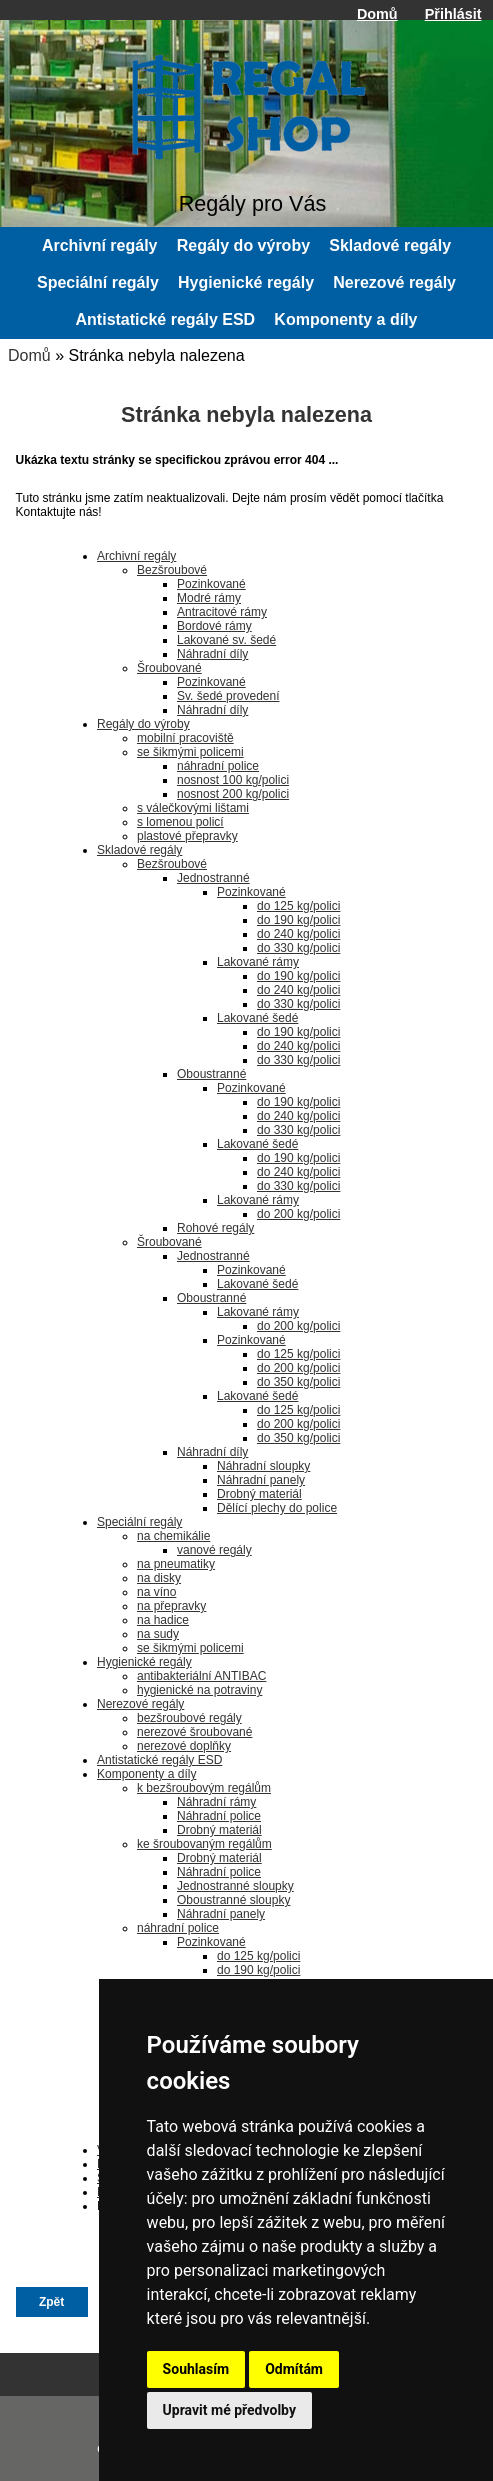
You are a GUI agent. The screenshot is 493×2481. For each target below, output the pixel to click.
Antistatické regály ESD (166, 319)
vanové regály (214, 1550)
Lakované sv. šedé (226, 640)
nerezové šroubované (194, 1732)
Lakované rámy (258, 962)
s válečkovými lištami (193, 808)
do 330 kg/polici (298, 948)
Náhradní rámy (216, 1802)
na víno (156, 1592)
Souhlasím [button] (196, 2369)
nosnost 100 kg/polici (233, 780)
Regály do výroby (243, 245)
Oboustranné (211, 1074)
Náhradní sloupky (263, 1466)
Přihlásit (453, 14)
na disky (159, 1578)
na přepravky (171, 1606)
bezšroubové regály (189, 1718)
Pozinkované (211, 584)
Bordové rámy (214, 626)
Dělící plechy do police (277, 1508)
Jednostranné (213, 878)
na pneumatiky (176, 1564)
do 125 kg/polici (298, 906)
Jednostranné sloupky (235, 1886)
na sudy (158, 1634)
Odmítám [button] (294, 2369)
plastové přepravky (187, 836)
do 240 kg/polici (298, 934)
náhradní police (218, 766)
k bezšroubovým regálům (204, 1788)
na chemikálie (173, 1536)
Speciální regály (98, 282)
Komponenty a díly (345, 319)
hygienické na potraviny (199, 1690)
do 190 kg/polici (298, 920)
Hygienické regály (246, 282)
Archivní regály (100, 245)
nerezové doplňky (184, 1746)
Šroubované (169, 668)
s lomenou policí (180, 822)
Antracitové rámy (222, 612)
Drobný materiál (259, 1494)
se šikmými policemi (190, 752)
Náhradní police (219, 1816)
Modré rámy (209, 598)
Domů (377, 14)
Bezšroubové (172, 570)
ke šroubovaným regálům (204, 1844)
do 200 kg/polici (298, 1214)
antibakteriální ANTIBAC (201, 1676)
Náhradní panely (261, 1480)
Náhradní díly (212, 654)
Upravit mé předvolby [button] (229, 2410)
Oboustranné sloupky (233, 1900)
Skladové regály (390, 245)
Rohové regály (215, 1228)
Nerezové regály (394, 282)
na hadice (163, 1620)
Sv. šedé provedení (228, 696)
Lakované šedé (257, 1018)
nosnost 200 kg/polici (233, 794)
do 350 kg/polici (298, 1382)
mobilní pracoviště (185, 738)
